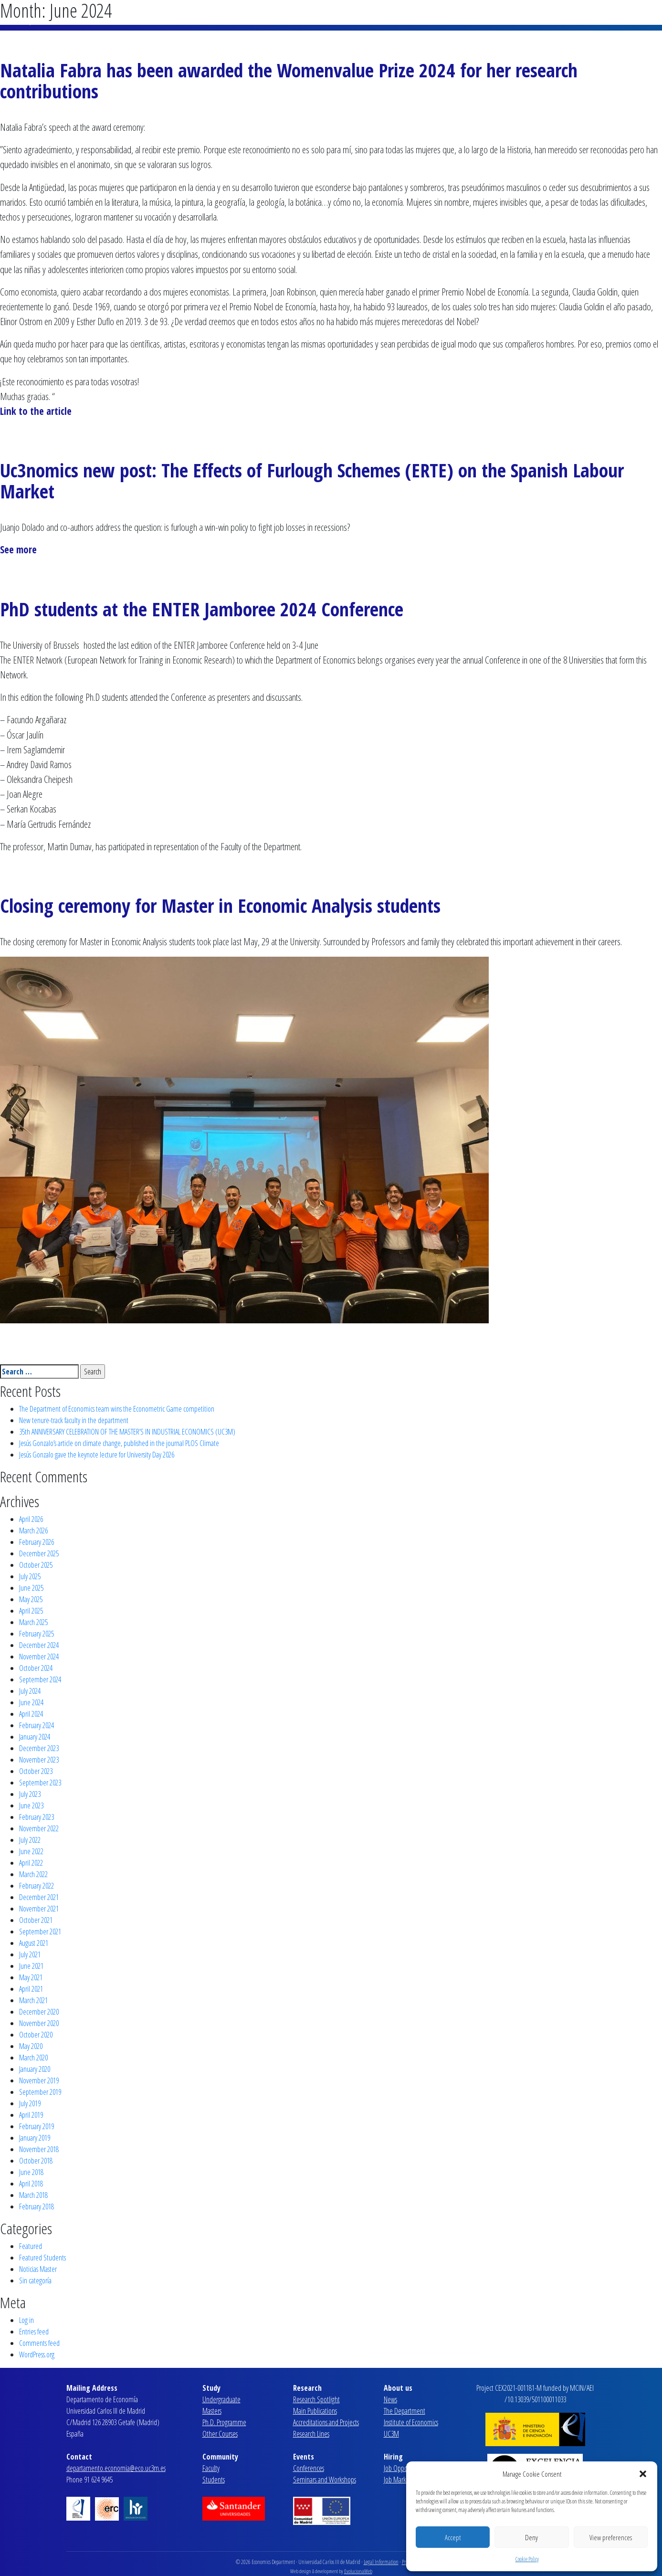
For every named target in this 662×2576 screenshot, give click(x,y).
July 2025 (30, 1576)
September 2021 (40, 1931)
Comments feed (39, 2343)
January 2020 (34, 2069)
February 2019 (36, 2126)
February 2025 (36, 1633)
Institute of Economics (411, 2422)
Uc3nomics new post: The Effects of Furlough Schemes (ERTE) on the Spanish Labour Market (312, 480)
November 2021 (39, 1908)
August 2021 (33, 1943)
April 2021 (31, 1989)
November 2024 (39, 1656)
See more (18, 549)
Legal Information (381, 2562)
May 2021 (30, 1977)
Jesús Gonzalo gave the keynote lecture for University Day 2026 (96, 1454)
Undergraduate (221, 2399)
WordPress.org (36, 2354)
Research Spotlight (316, 2399)
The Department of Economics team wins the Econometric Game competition (116, 1409)
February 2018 (36, 2206)
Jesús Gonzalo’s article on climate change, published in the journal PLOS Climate (119, 1443)
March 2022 (33, 1874)
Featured (30, 2246)
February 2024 (36, 1725)
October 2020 (36, 2034)
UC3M (391, 2433)
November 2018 (39, 2149)
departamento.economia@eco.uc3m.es (116, 2468)
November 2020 (39, 2023)
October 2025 (36, 1565)
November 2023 (39, 1759)
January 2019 (34, 2138)
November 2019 (39, 2080)
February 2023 (36, 1817)
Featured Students (42, 2257)
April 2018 (31, 2183)
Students (213, 2479)
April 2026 (31, 1519)
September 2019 (40, 2092)
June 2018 (31, 2172)
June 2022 (31, 1851)
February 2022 (36, 1885)
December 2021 (39, 1897)
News (390, 2399)
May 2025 (30, 1599)
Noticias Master (38, 2269)
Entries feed (34, 2331)
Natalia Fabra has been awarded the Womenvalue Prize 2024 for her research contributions (289, 80)
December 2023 (39, 1748)
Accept (453, 2537)
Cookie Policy (527, 2559)
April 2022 (31, 1863)
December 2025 (39, 1553)
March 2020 (33, 2057)
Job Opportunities (406, 2468)
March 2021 (33, 2000)
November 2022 (39, 1828)
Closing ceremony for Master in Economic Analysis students (220, 905)
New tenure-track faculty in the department (73, 1420)
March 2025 (33, 1622)
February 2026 (36, 1542)
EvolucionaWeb (358, 2571)
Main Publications (315, 2411)
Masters (211, 2411)
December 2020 (39, 2011)
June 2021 (31, 1966)
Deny (531, 2537)
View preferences (610, 2537)
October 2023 (36, 1771)
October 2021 (36, 1920)
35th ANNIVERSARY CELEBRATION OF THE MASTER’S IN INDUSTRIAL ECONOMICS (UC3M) (127, 1431)
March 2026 (33, 1530)
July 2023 (30, 1794)
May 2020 (30, 2046)
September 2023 (40, 1782)
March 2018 (33, 2195)
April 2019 (31, 2115)
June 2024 (31, 1702)
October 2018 (36, 2160)
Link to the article (36, 411)
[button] (643, 2474)
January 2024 (34, 1736)
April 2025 (31, 1610)
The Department (404, 2411)
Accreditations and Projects (326, 2422)
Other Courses (220, 2433)
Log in (26, 2320)
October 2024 (36, 1668)
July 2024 (30, 1691)
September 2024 (40, 1679)
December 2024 (39, 1645)
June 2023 (31, 1805)
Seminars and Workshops (324, 2479)
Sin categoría (35, 2280)
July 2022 (30, 1840)
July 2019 (30, 2103)
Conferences (308, 2468)
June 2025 (31, 1588)
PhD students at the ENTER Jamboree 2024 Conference (201, 609)
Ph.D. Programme (224, 2422)
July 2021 (30, 1954)
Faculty (211, 2468)
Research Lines (311, 2433)
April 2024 (31, 1714)
